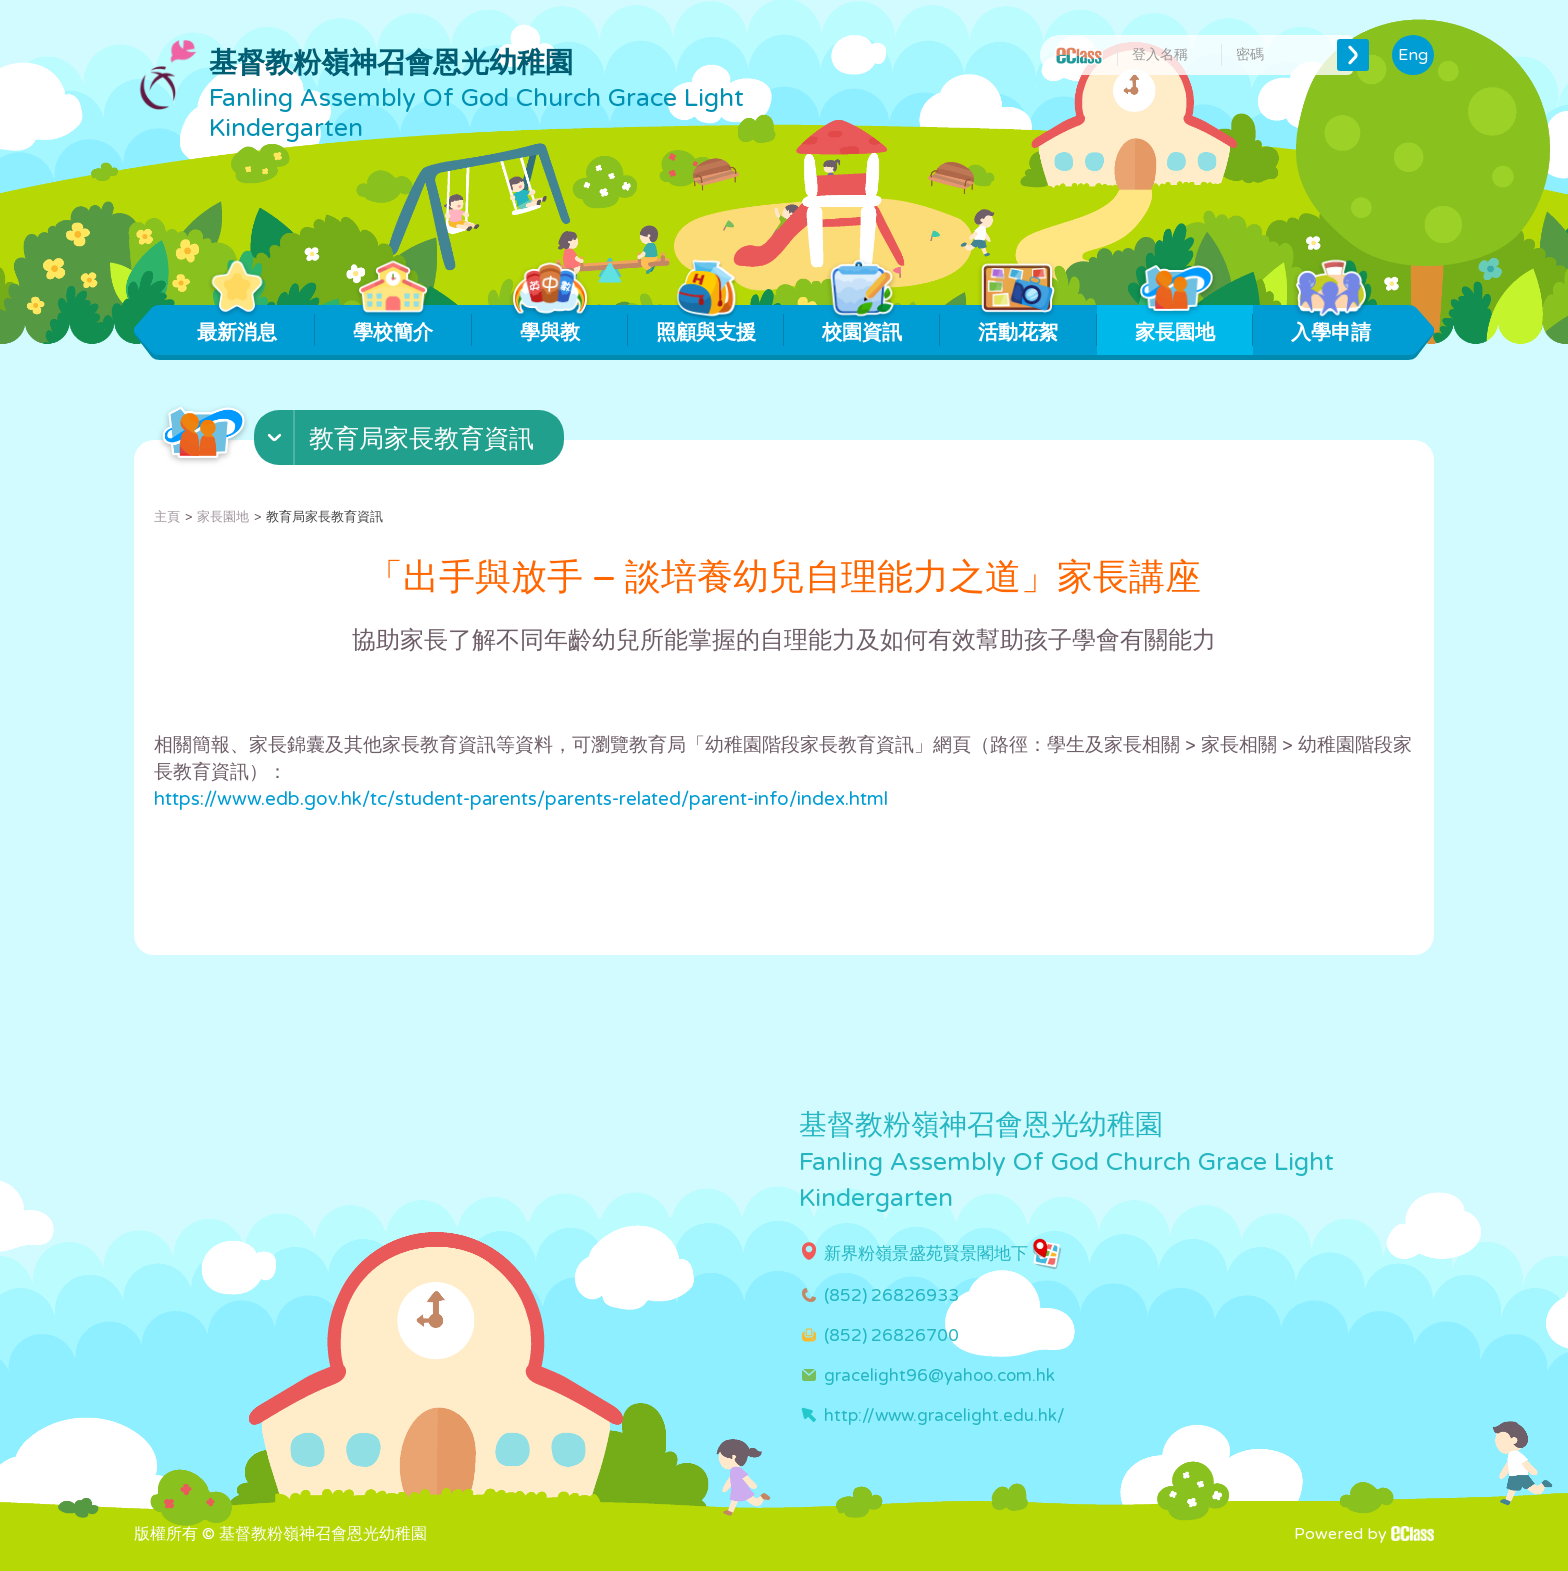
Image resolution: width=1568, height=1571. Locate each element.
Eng (1413, 55)
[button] (411, 442)
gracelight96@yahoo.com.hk (939, 1375)
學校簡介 (393, 325)
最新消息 (237, 325)
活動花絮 (1018, 325)
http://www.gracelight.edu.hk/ (944, 1415)
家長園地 (1174, 325)
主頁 (167, 517)
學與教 (549, 325)
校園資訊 (862, 325)
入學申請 (1330, 325)
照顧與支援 (706, 325)
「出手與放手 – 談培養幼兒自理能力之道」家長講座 (784, 577)
